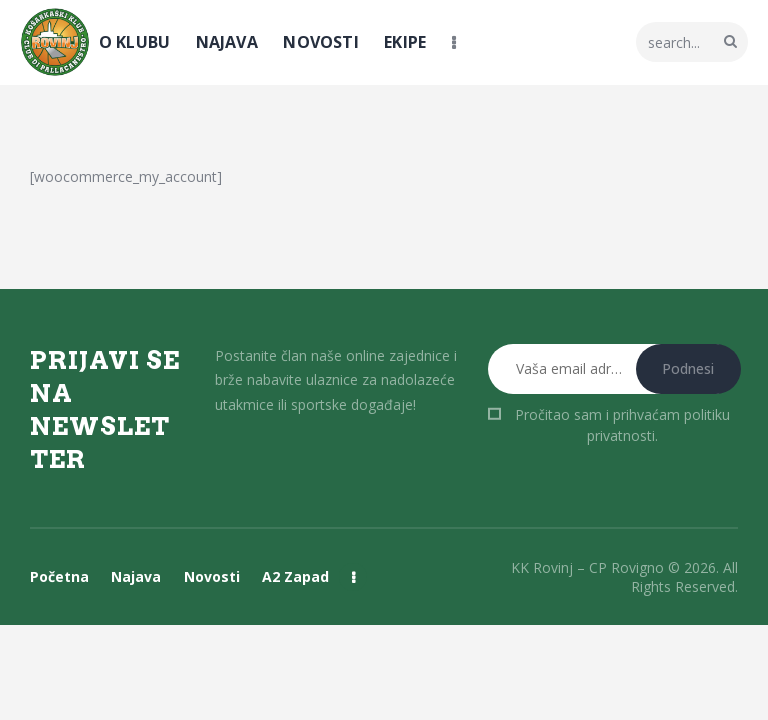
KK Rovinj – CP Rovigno (587, 567)
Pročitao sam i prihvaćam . (622, 425)
